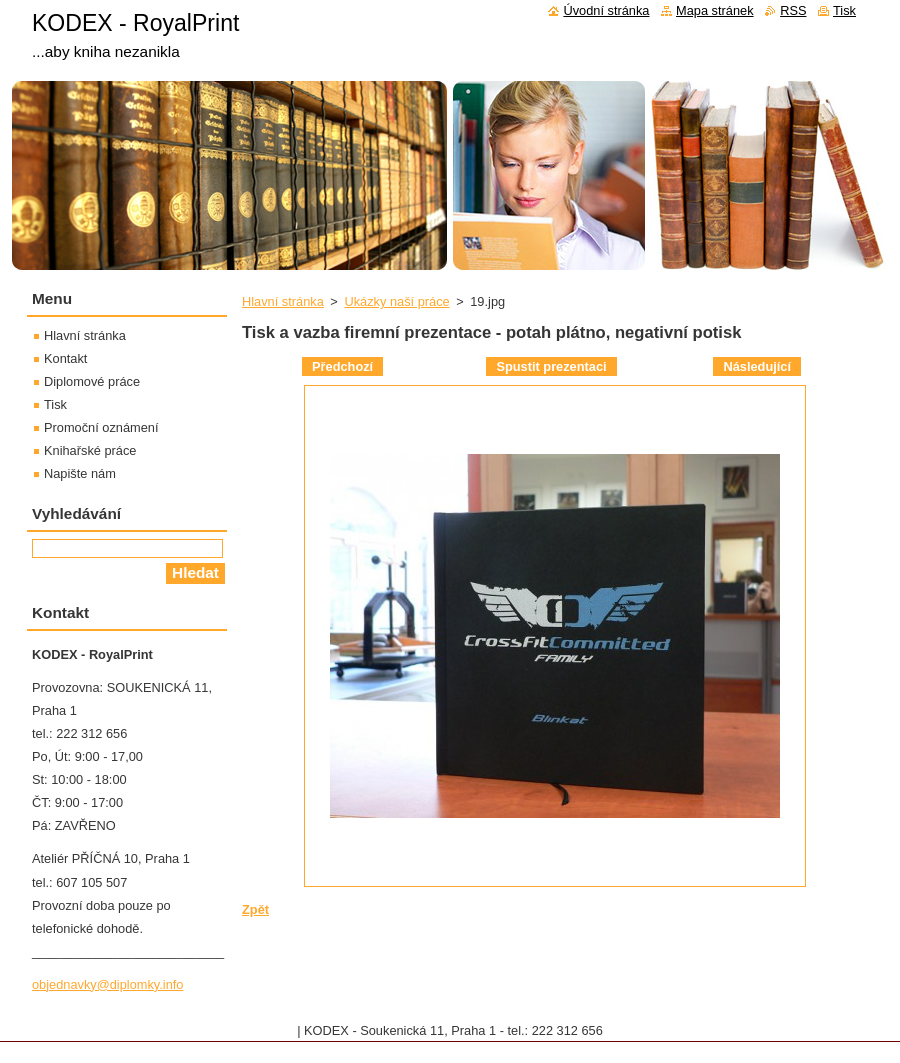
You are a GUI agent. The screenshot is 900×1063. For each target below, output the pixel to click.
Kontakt (65, 358)
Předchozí (342, 366)
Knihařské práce (90, 450)
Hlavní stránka (283, 301)
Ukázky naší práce (396, 301)
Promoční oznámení (101, 427)
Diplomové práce (92, 381)
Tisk (55, 404)
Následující (757, 366)
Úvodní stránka (606, 10)
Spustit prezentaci (551, 366)
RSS (793, 10)
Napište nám (80, 473)
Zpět (255, 909)
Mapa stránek (715, 10)
